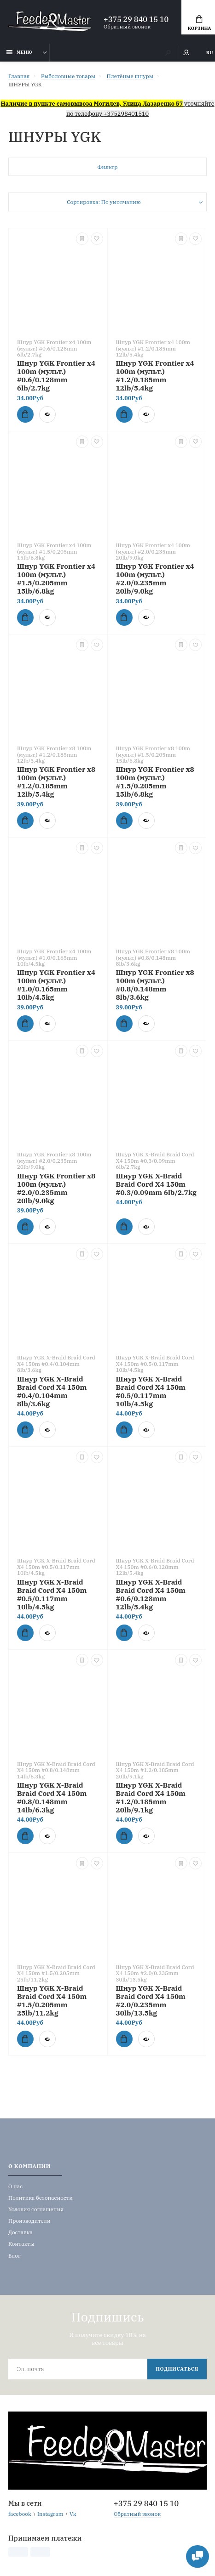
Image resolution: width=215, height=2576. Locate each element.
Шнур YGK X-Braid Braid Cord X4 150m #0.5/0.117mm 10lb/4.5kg (151, 1391)
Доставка (20, 2232)
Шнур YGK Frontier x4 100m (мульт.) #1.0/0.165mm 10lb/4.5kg (56, 984)
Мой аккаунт (186, 53)
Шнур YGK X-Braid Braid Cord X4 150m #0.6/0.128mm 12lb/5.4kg (151, 1594)
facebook (19, 2513)
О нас (15, 2186)
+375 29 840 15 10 (136, 19)
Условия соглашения (36, 2209)
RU (209, 53)
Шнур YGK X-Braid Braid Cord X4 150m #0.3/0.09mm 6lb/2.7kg (156, 1184)
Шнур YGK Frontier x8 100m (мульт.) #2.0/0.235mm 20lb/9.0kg (56, 1188)
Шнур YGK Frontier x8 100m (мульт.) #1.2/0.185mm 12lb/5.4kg (56, 781)
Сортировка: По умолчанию (103, 201)
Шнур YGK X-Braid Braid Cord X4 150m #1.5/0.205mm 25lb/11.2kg (52, 2000)
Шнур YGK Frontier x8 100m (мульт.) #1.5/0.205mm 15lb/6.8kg (155, 781)
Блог (14, 2255)
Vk (73, 2513)
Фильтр (108, 167)
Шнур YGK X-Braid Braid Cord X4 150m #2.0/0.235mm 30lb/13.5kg (151, 2000)
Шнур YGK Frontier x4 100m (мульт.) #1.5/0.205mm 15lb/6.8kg (56, 578)
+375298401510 (126, 113)
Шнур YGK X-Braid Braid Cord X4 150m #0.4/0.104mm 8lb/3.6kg (52, 1391)
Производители (29, 2220)
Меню (19, 52)
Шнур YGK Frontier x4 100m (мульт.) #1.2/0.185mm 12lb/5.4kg (155, 375)
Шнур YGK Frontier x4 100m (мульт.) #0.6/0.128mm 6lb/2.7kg (56, 375)
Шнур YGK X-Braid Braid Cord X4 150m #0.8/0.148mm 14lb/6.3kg (52, 1797)
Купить (22, 414)
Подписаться (177, 2369)
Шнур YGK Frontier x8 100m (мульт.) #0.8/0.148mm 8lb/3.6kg (155, 984)
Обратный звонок (127, 26)
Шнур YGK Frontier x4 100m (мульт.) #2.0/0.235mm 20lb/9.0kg (155, 578)
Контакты (21, 2243)
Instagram (50, 2513)
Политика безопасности (40, 2197)
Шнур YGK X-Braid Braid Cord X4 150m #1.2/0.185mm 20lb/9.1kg (151, 1797)
